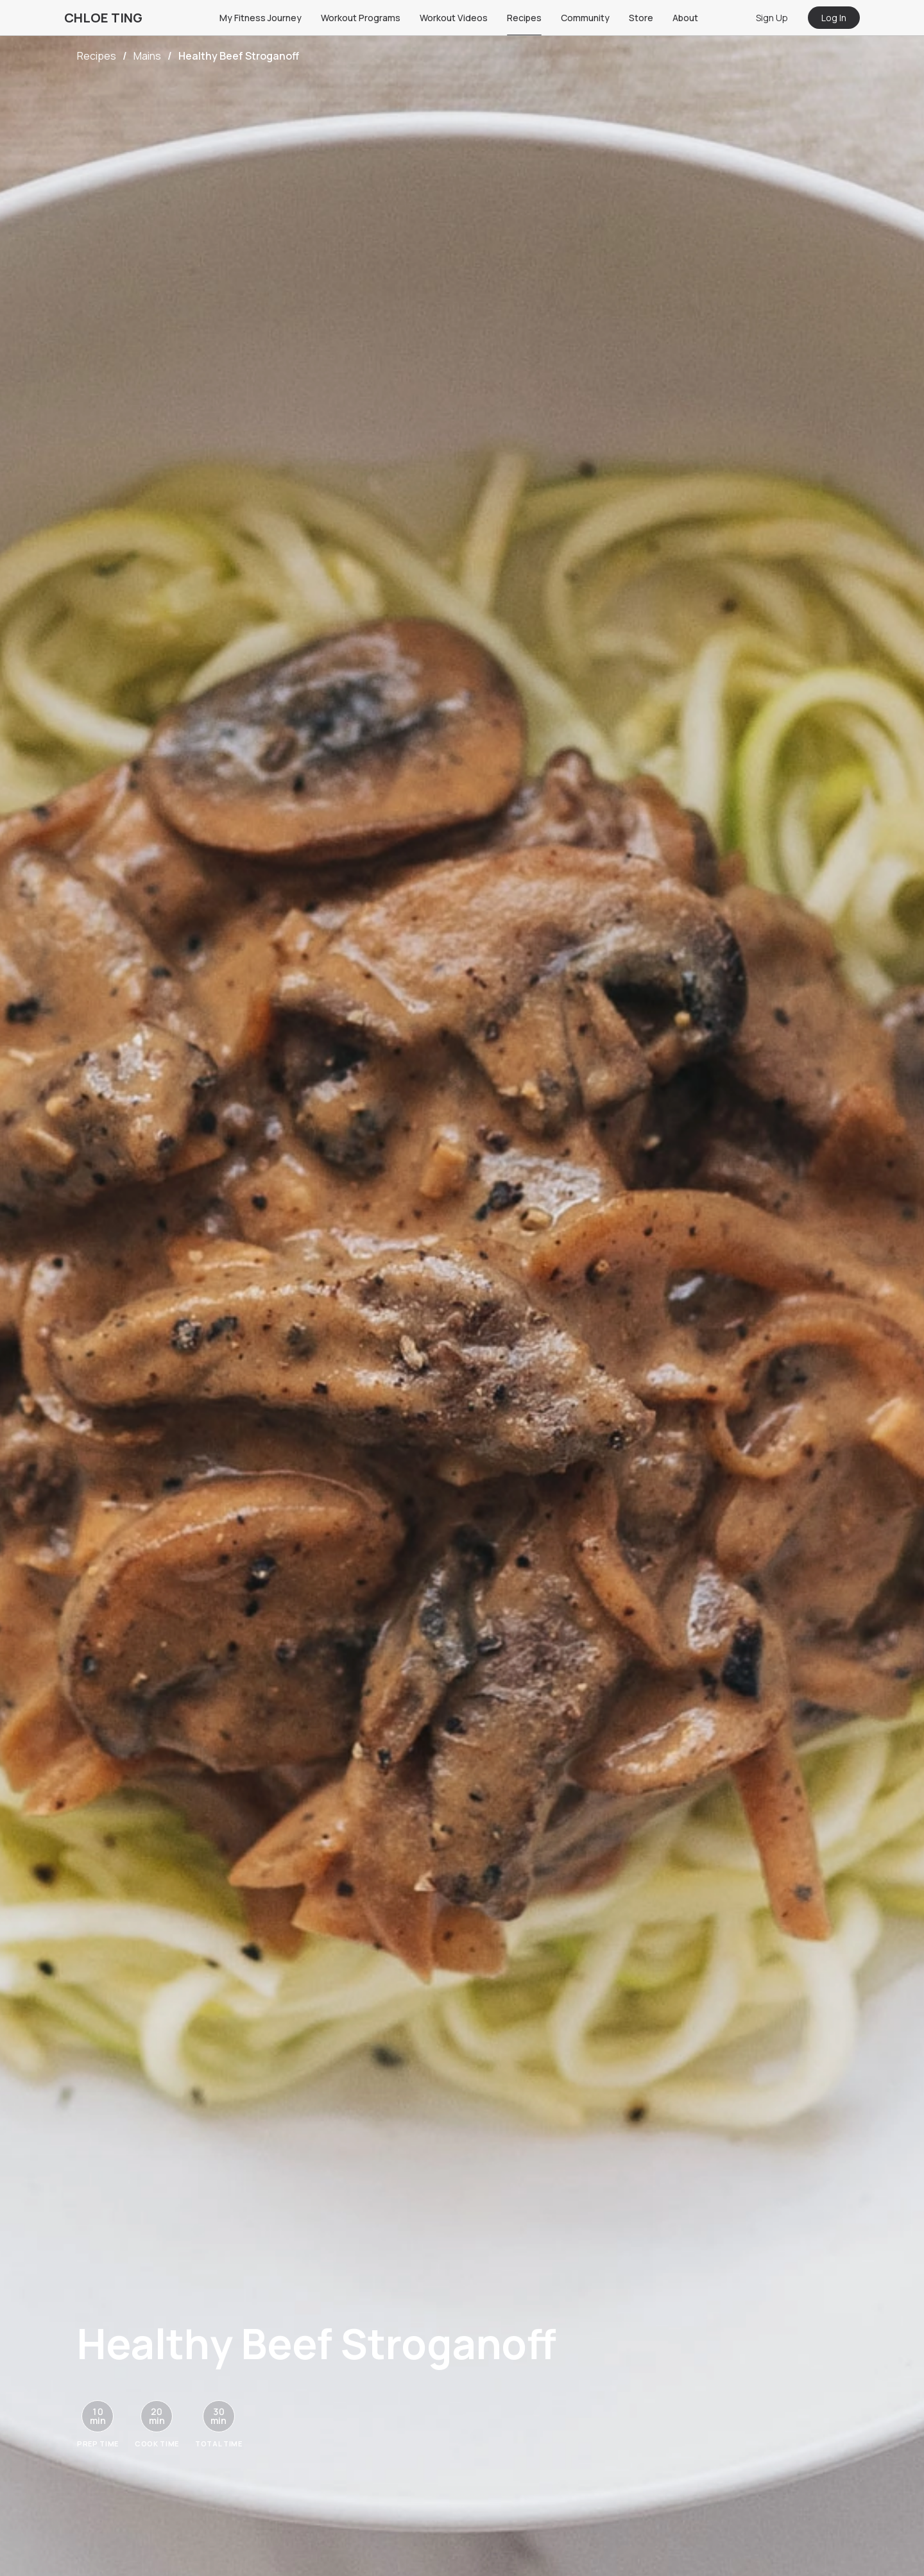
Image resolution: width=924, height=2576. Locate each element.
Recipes (524, 18)
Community (585, 18)
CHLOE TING (103, 17)
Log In (833, 18)
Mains (147, 56)
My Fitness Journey (260, 18)
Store (641, 18)
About (685, 18)
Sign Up (772, 18)
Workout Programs (360, 18)
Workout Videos (454, 18)
